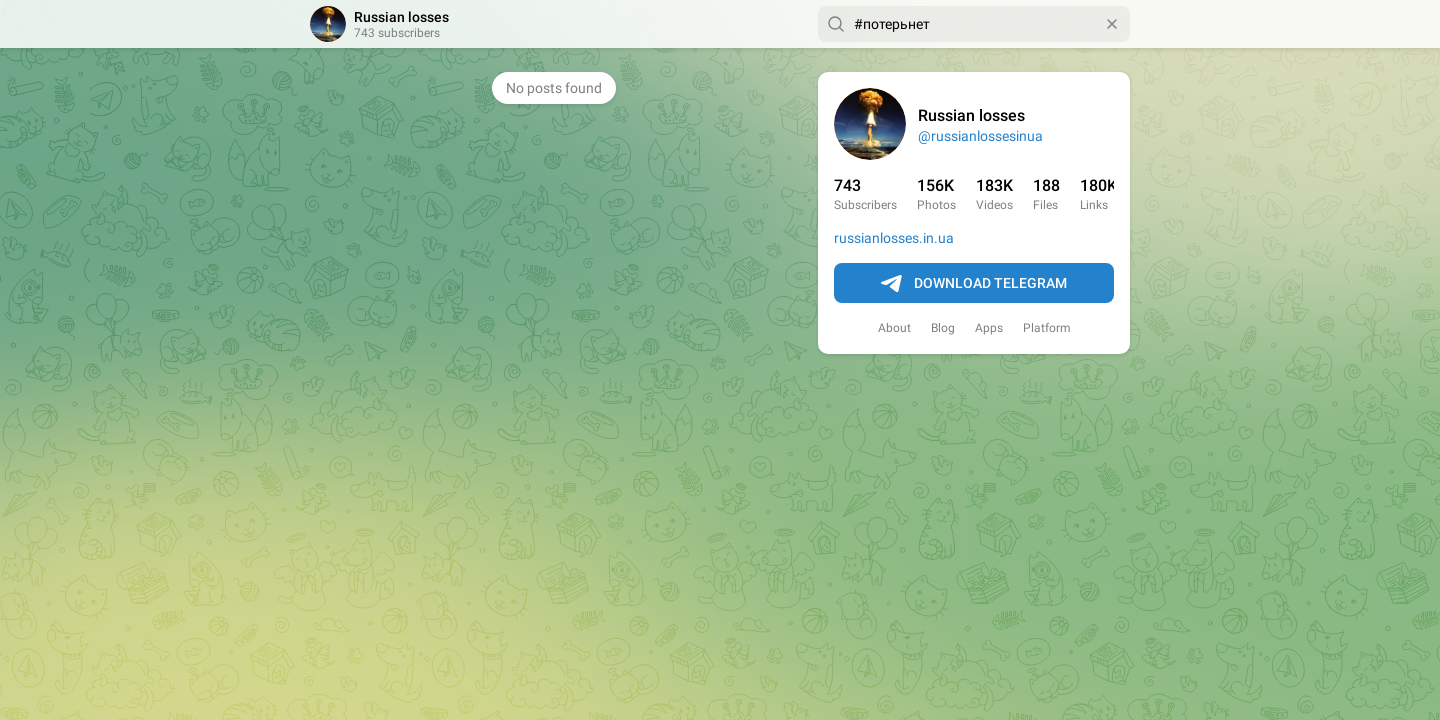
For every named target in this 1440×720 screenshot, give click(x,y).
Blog (943, 328)
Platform (1047, 328)
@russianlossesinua (980, 136)
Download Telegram (974, 284)
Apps (989, 328)
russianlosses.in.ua (894, 238)
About (894, 328)
